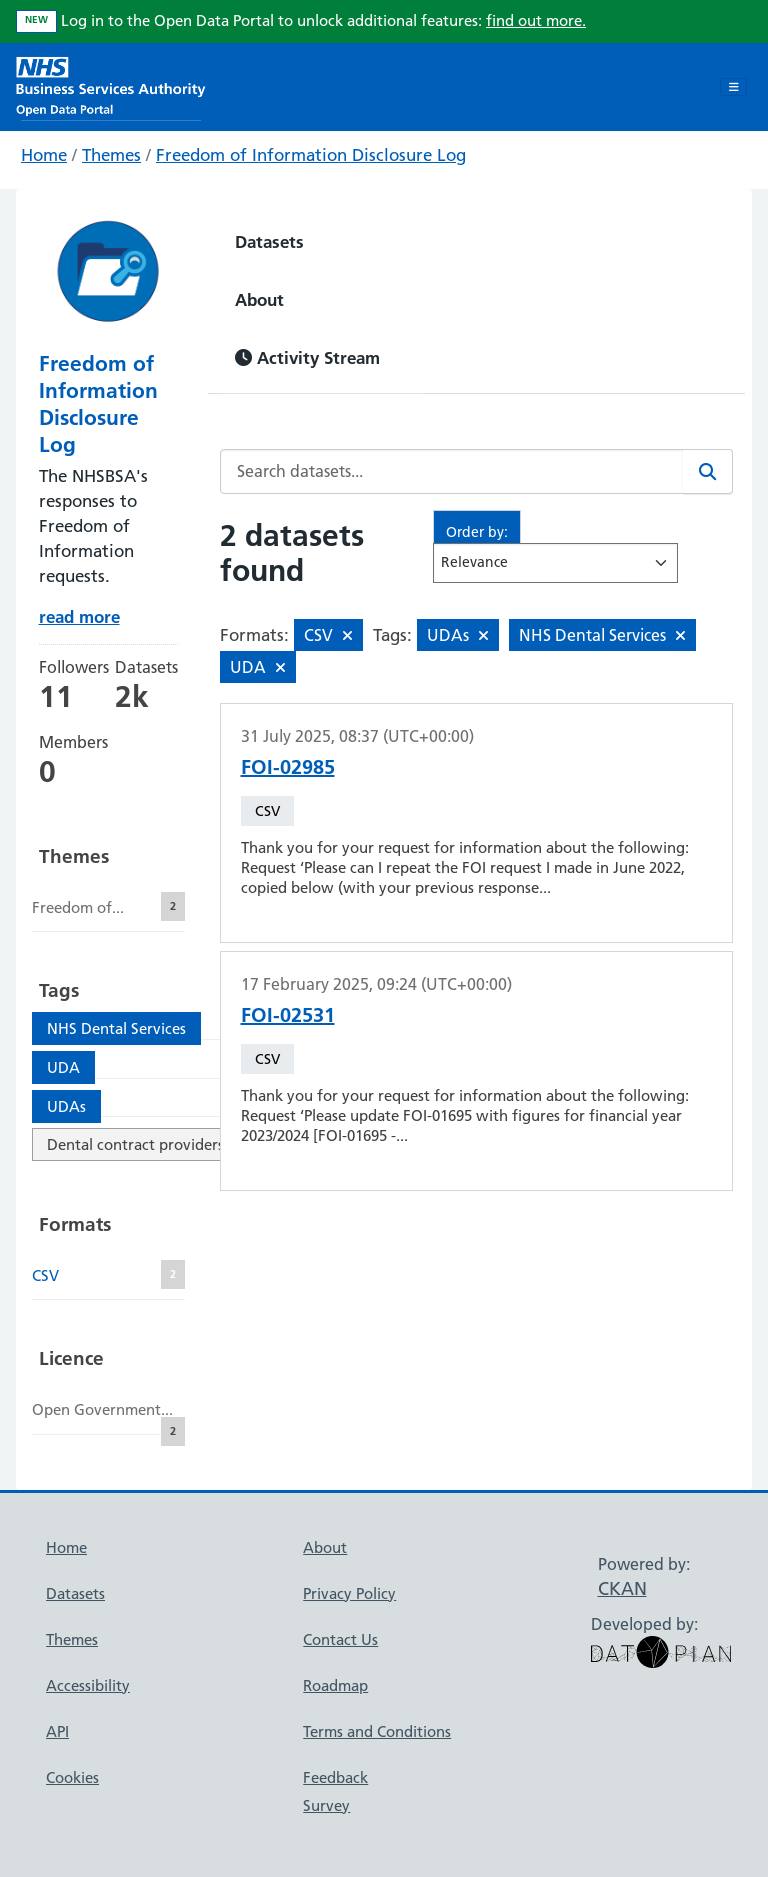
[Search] (708, 471)
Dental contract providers (135, 1144)
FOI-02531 (288, 1015)
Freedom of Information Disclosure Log (311, 155)
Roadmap (335, 1685)
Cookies (72, 1777)
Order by (475, 532)
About (259, 299)
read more (79, 616)
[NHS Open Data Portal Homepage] (111, 84)
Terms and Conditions (377, 1731)
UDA (63, 1067)
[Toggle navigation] (733, 87)
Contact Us (340, 1639)
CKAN (622, 1588)
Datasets (269, 241)
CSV (267, 811)
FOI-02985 (288, 767)
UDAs (66, 1106)
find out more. (536, 20)
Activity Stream (307, 357)
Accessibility (88, 1685)
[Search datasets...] (452, 471)
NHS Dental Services (116, 1028)
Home (44, 155)
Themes (111, 155)
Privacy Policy (349, 1593)
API (57, 1731)
